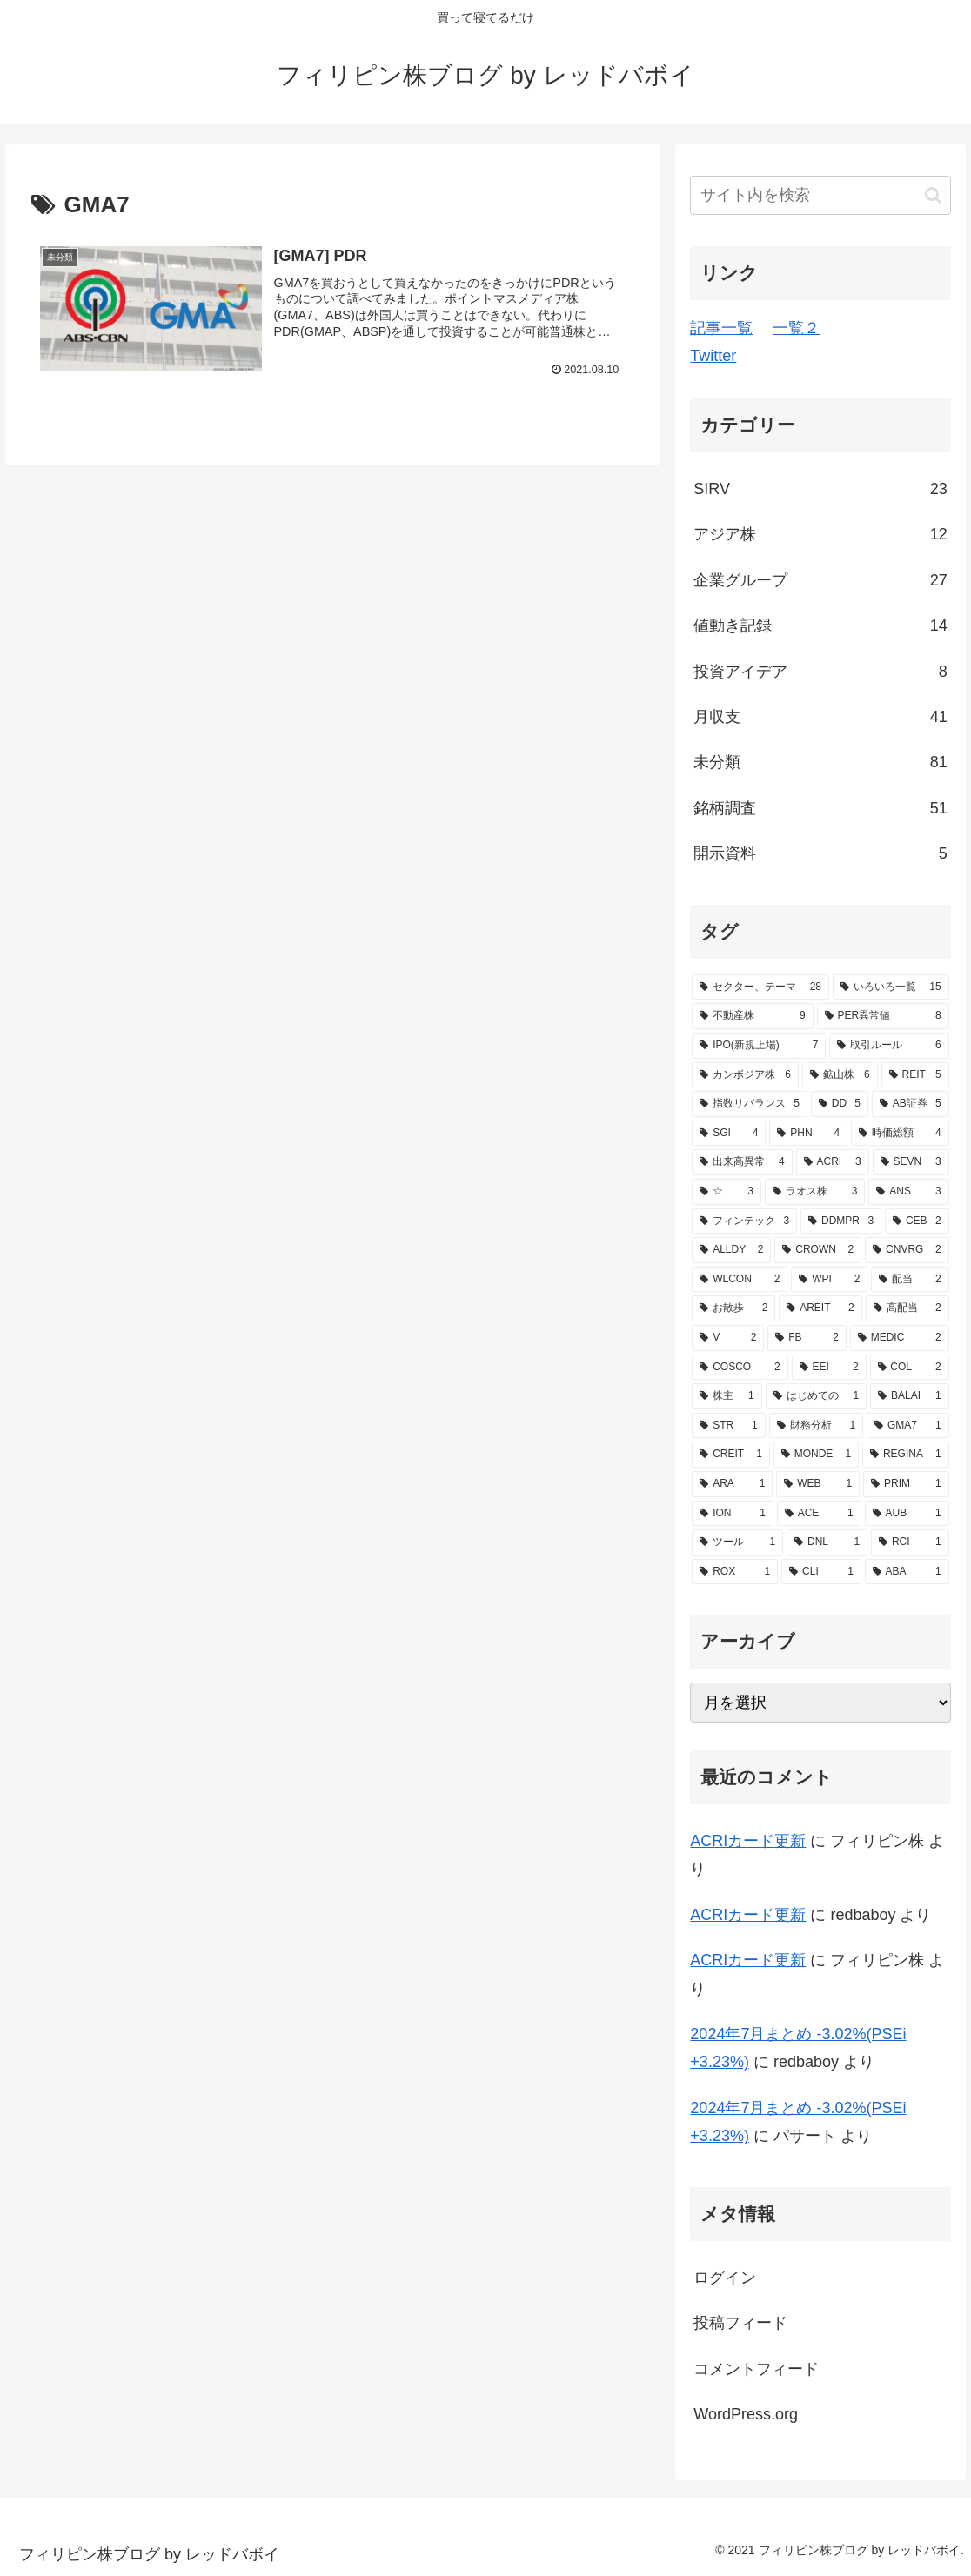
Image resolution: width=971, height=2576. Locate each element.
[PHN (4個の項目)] (808, 1134)
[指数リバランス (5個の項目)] (749, 1104)
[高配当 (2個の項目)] (907, 1308)
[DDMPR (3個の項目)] (840, 1221)
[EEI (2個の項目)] (829, 1368)
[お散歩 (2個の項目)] (733, 1308)
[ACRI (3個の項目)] (832, 1162)
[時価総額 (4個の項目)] (899, 1134)
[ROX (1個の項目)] (735, 1572)
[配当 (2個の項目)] (909, 1280)
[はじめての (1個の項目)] (816, 1396)
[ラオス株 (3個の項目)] (815, 1192)
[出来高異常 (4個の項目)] (742, 1162)
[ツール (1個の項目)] (737, 1542)
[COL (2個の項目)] (909, 1368)
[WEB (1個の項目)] (818, 1484)
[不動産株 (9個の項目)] (752, 1016)
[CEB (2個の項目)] (917, 1221)
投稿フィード (740, 2323)
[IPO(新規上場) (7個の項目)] (759, 1046)
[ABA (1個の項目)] (907, 1572)
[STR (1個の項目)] (728, 1426)
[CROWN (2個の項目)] (817, 1250)
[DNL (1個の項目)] (827, 1542)
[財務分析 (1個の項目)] (816, 1426)
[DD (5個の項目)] (839, 1104)
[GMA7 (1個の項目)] (907, 1426)
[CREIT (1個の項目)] (731, 1455)
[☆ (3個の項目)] (726, 1192)
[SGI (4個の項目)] (729, 1134)
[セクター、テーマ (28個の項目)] (760, 987)
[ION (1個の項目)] (732, 1514)
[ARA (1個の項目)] (732, 1484)
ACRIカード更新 (748, 1841)
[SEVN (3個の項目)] (911, 1162)
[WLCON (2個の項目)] (739, 1280)
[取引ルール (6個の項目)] (888, 1046)
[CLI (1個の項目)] (821, 1572)
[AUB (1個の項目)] (907, 1514)
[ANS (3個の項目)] (908, 1192)
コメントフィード (756, 2369)
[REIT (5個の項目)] (915, 1075)
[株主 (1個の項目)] (726, 1396)
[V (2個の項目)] (728, 1338)
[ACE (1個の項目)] (819, 1514)
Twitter (713, 356)
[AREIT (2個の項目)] (820, 1308)
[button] (933, 195)
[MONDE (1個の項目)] (816, 1455)
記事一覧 (721, 328)
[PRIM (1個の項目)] (905, 1484)
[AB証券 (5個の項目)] (910, 1104)
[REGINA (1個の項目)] (905, 1455)
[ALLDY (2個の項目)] (731, 1250)
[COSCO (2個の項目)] (739, 1368)
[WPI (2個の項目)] (829, 1280)
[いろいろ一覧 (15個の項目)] (891, 987)
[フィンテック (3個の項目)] (744, 1221)
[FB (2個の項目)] (806, 1338)
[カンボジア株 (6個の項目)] (745, 1075)
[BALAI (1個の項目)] (909, 1396)
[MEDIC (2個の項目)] (899, 1338)
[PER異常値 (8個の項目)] (883, 1016)
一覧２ (796, 328)
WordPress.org (745, 2414)
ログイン (724, 2277)
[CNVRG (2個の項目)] (906, 1250)
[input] (820, 195)
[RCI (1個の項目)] (910, 1542)
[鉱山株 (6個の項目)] (840, 1075)
